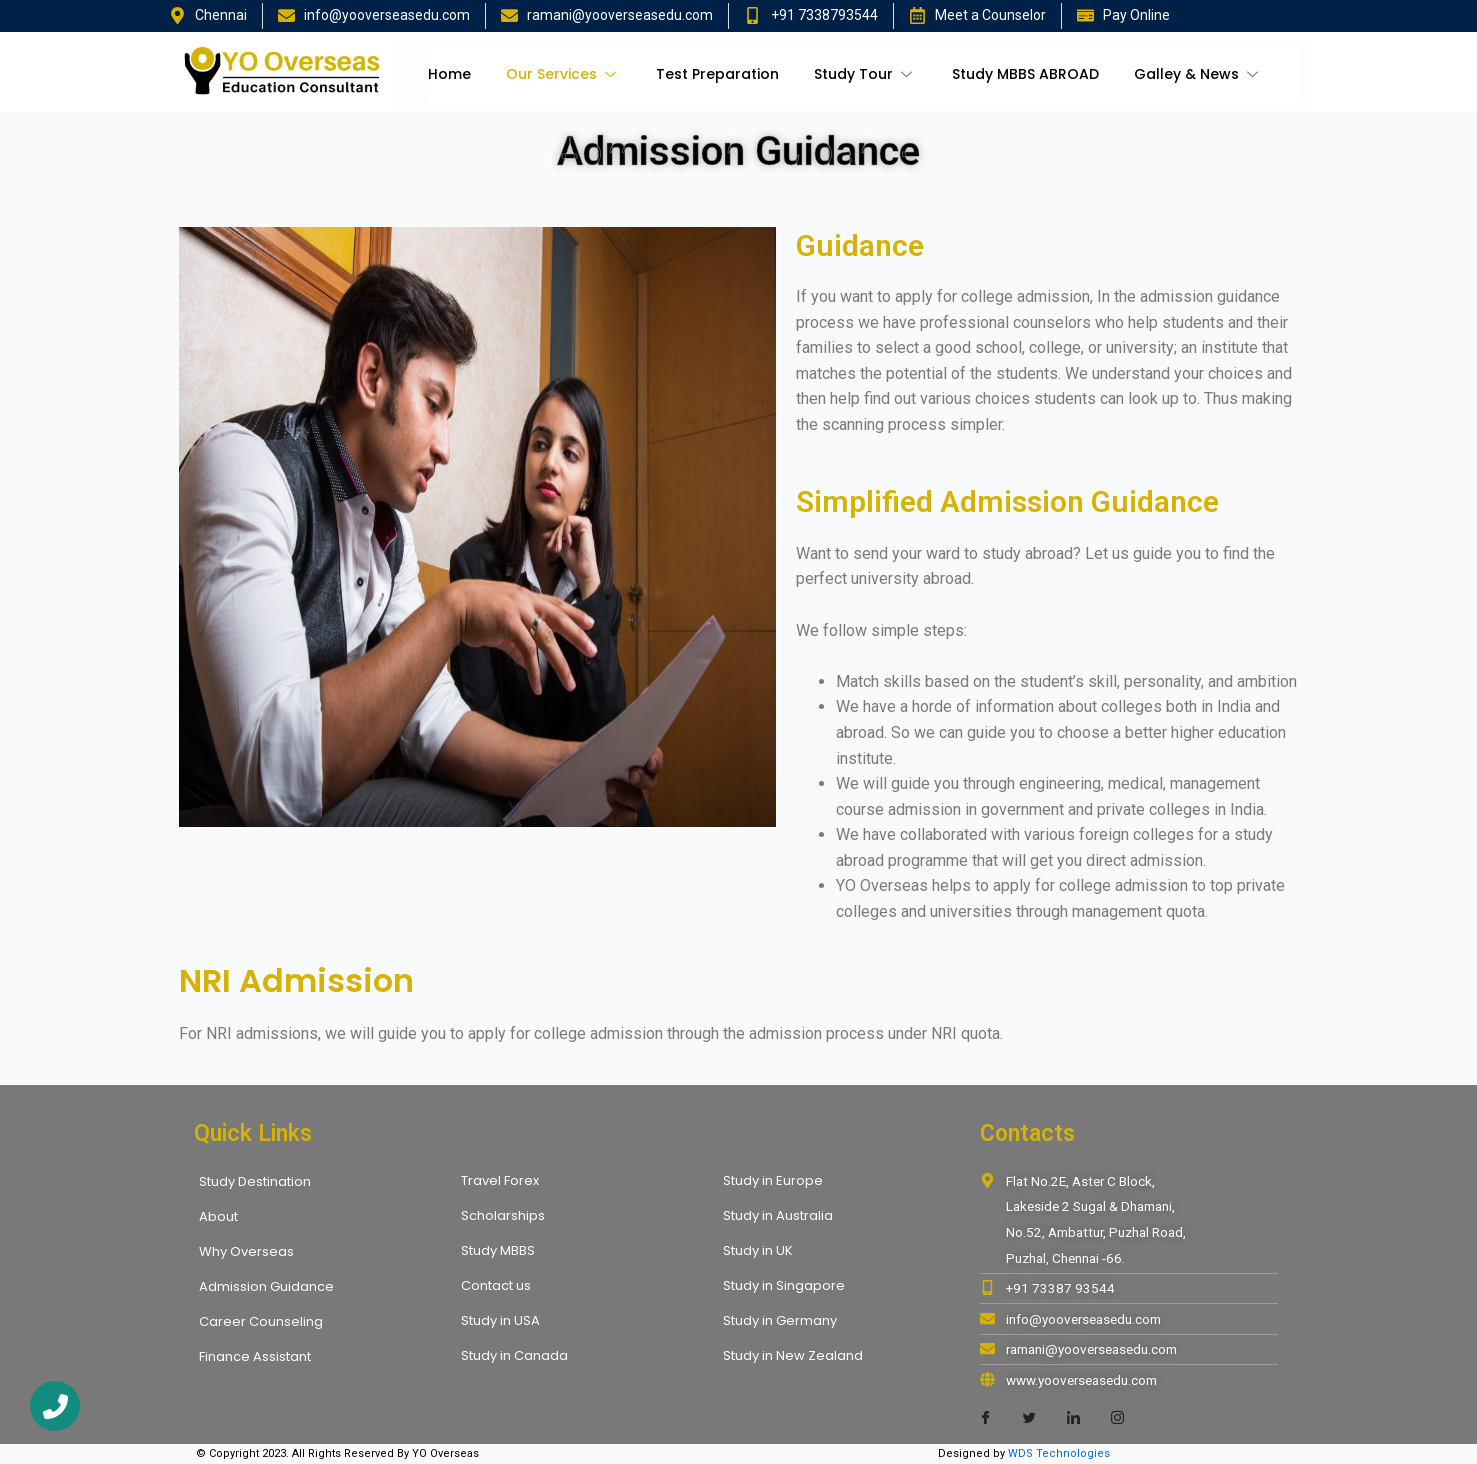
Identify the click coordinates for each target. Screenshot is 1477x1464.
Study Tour (865, 74)
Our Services (563, 74)
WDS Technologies (1059, 1453)
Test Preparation (717, 74)
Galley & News (1198, 74)
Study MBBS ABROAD (1025, 74)
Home (449, 74)
